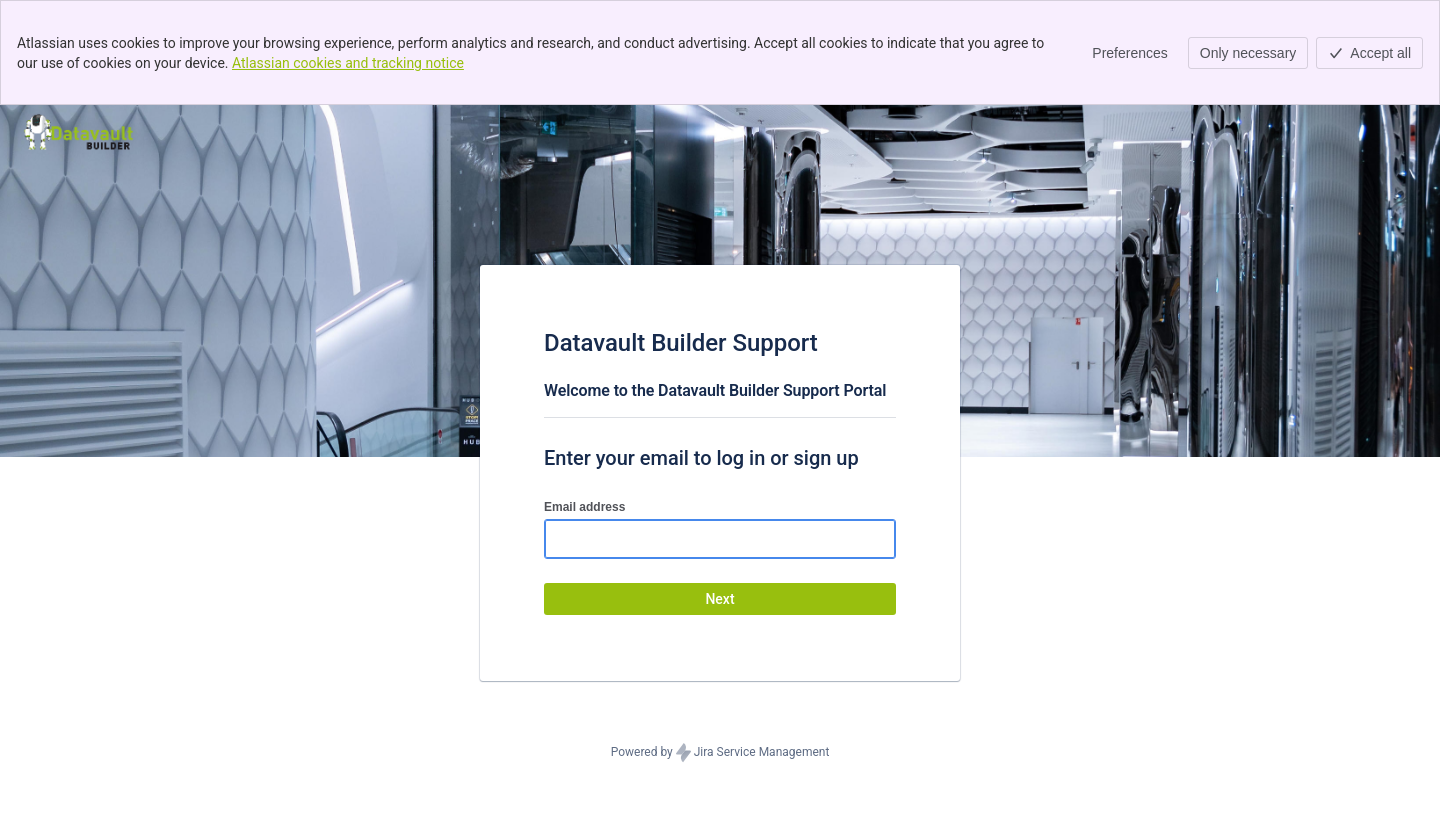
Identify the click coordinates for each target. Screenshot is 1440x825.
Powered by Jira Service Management (720, 753)
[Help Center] (78, 133)
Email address (584, 507)
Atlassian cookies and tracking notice (348, 63)
